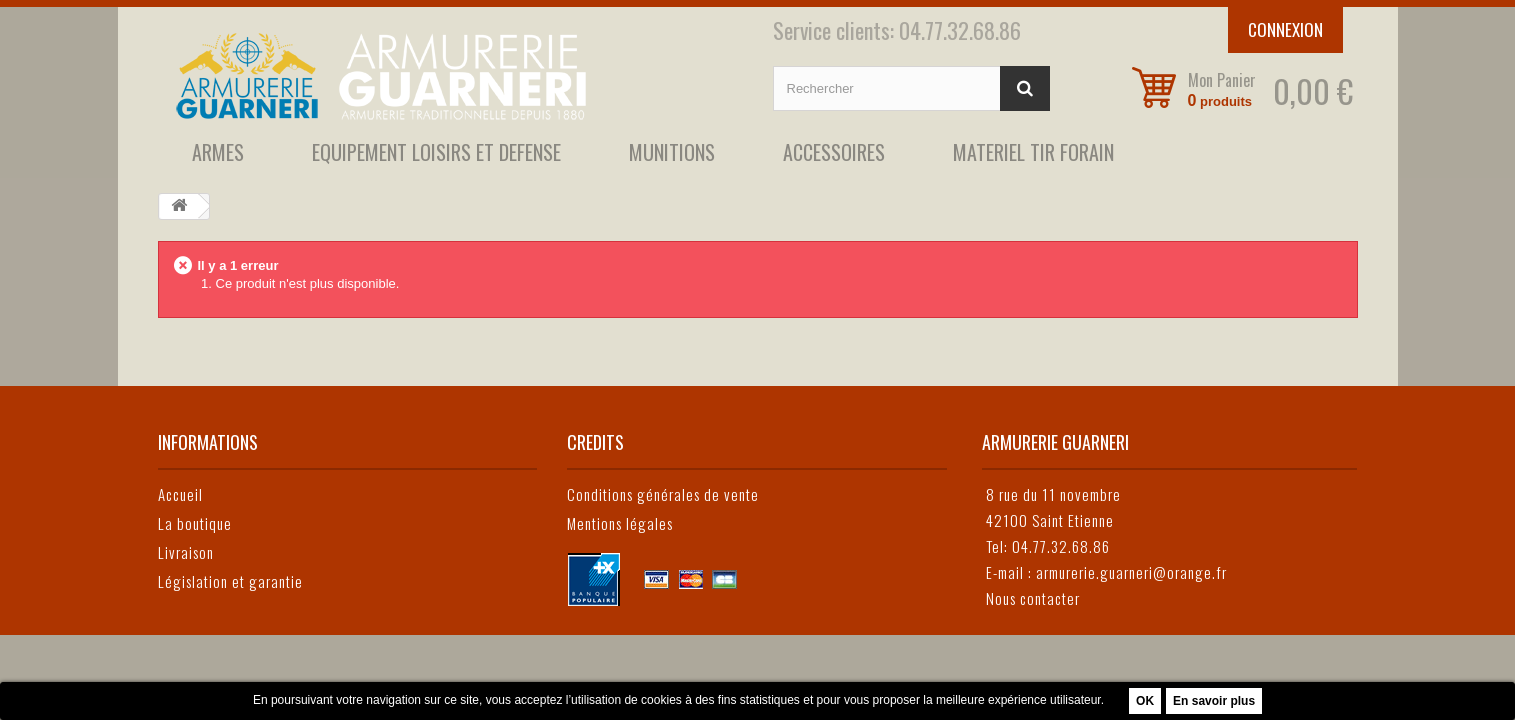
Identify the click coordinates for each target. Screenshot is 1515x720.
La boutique (195, 523)
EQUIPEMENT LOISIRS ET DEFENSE (436, 152)
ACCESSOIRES (834, 152)
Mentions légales (620, 523)
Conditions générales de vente (663, 494)
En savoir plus (1214, 701)
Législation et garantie (230, 581)
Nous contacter (1033, 598)
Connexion (1285, 29)
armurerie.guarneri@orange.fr (1131, 572)
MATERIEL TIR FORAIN (1033, 152)
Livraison (186, 552)
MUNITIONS (672, 152)
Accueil (180, 494)
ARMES (218, 152)
